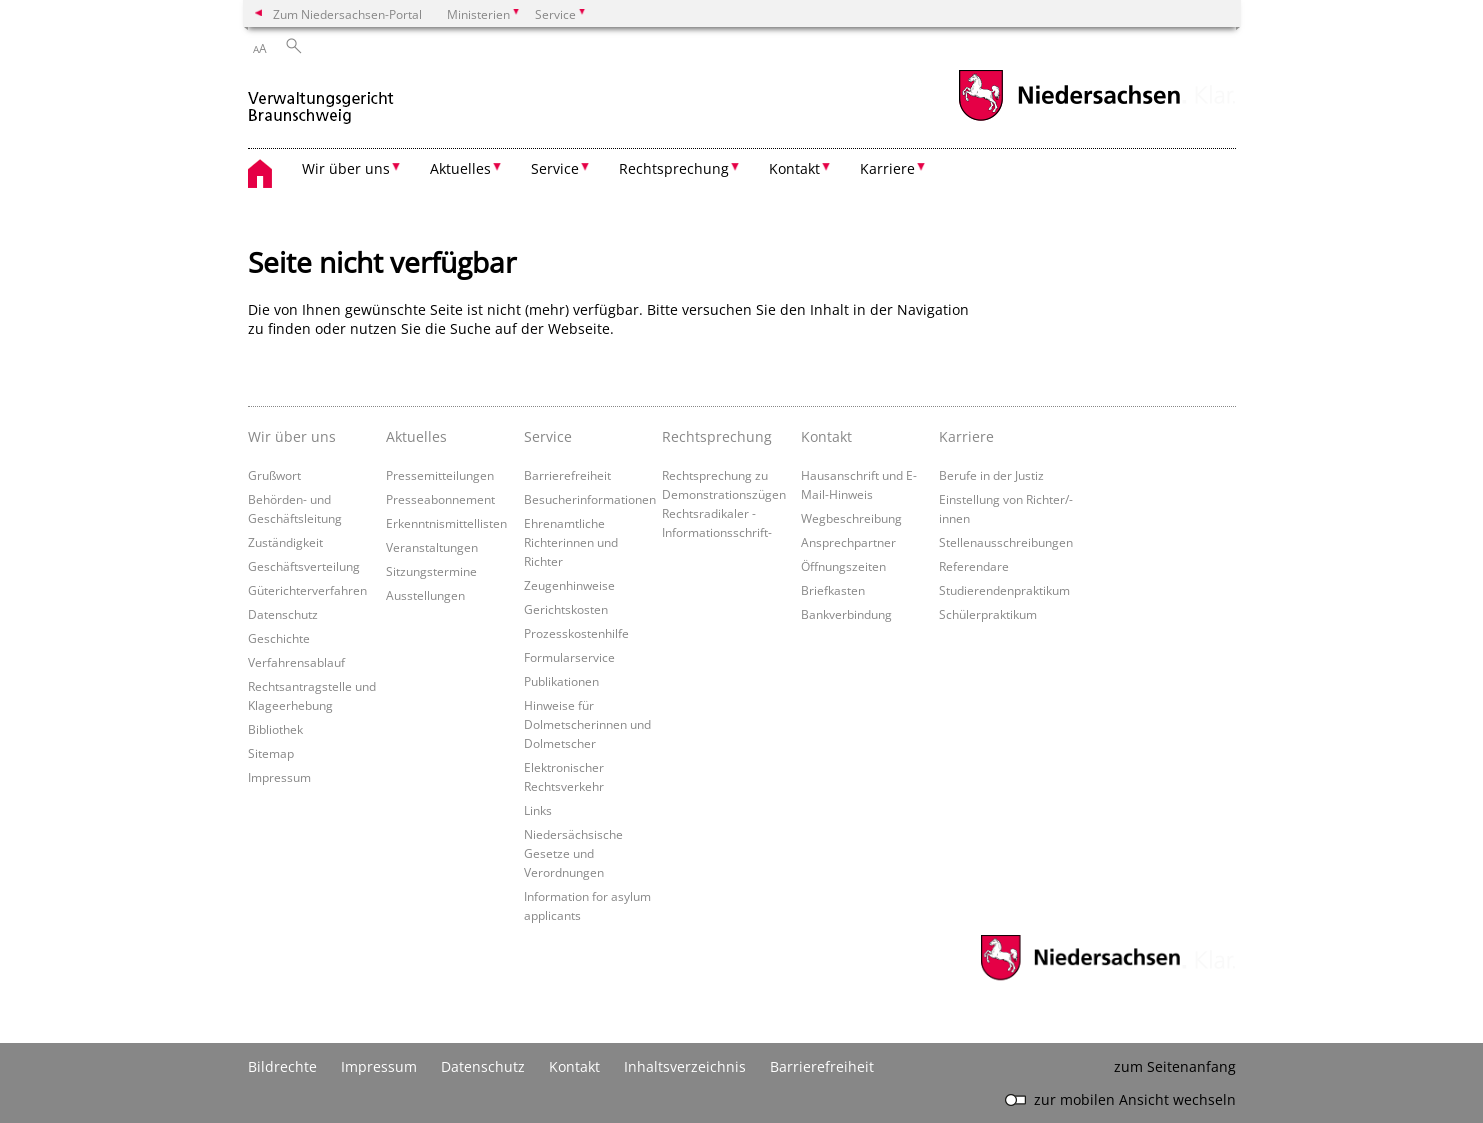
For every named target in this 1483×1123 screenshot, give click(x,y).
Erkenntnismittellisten (446, 523)
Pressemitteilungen (440, 475)
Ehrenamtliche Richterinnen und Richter (571, 542)
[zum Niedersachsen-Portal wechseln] (1069, 118)
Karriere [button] (887, 168)
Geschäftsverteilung (304, 566)
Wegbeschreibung (851, 518)
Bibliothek (275, 729)
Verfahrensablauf (296, 662)
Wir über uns (292, 436)
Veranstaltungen (432, 547)
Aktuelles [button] (460, 168)
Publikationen (561, 681)
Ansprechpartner (848, 542)
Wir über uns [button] (346, 168)
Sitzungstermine (431, 571)
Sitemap (271, 753)
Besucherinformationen (590, 499)
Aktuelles (416, 436)
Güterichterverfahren (307, 590)
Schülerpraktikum (988, 614)
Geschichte (279, 638)
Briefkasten (833, 590)
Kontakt (826, 436)
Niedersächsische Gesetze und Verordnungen (573, 853)
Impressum (279, 777)
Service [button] (555, 168)
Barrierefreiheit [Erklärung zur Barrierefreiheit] (822, 1066)
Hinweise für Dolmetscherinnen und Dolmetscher (587, 724)
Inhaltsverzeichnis (685, 1066)
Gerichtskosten (566, 609)
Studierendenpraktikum (1004, 590)
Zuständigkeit (285, 542)
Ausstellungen (425, 595)
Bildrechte (282, 1066)
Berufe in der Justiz (991, 475)
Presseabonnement (440, 499)
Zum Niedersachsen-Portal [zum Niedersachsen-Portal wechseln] (347, 14)
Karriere (966, 436)
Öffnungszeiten (843, 566)
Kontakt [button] (794, 168)
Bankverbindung (846, 614)
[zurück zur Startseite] (321, 98)
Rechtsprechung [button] (674, 168)
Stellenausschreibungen (1006, 542)
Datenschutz (283, 614)
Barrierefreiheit (567, 475)
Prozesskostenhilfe (576, 633)
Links (538, 810)
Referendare (974, 566)
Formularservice (569, 657)
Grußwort (274, 475)
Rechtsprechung (717, 436)
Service (548, 436)
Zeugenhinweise (569, 585)
